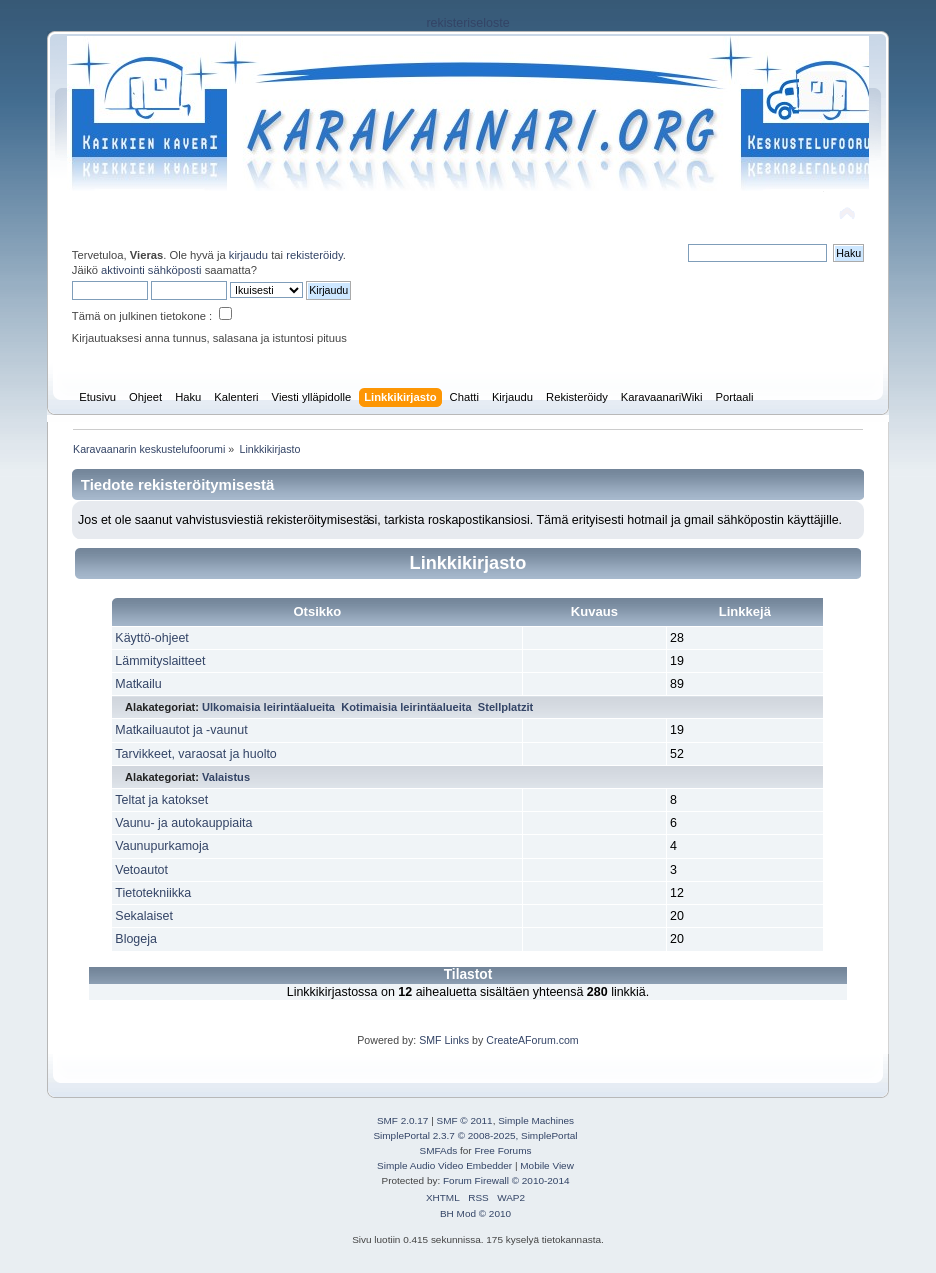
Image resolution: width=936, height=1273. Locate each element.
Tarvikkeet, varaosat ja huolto (195, 754)
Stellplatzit (505, 707)
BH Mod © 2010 (475, 1213)
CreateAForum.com (532, 1040)
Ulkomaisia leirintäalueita (268, 707)
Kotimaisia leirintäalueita (406, 707)
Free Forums (502, 1150)
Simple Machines (536, 1120)
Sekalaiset (144, 916)
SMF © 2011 (465, 1120)
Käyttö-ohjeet (151, 638)
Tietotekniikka (153, 893)
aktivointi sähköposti (151, 270)
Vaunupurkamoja (161, 846)
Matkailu (138, 684)
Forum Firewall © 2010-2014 (506, 1180)
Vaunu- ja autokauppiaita (183, 823)
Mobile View (547, 1165)
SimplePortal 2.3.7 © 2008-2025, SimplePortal (475, 1135)
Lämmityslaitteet (160, 661)
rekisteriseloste (467, 23)
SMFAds (439, 1150)
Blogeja (136, 939)
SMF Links (444, 1040)
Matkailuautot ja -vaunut (181, 730)
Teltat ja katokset (161, 800)
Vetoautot (141, 870)
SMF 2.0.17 (403, 1120)
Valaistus (226, 777)
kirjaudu (248, 255)
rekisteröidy (314, 255)
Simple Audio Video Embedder (444, 1165)
